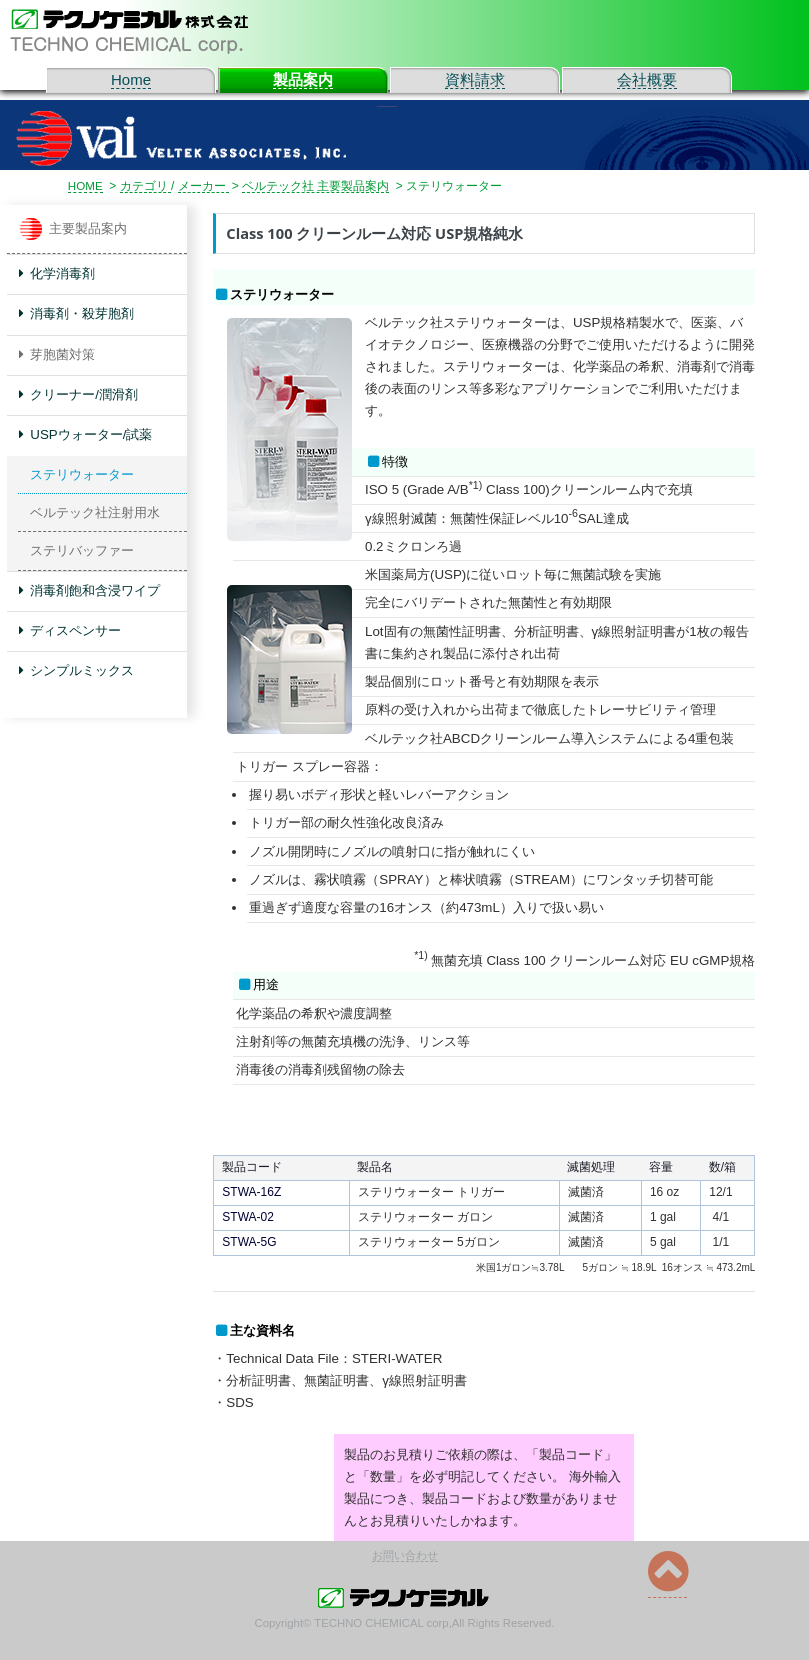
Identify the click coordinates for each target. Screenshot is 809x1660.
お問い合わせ (405, 1556)
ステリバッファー (82, 550)
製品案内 (303, 79)
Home (131, 79)
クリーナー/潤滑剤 (78, 394)
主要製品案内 (73, 229)
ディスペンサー (70, 630)
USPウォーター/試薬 (86, 434)
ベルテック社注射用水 (95, 512)
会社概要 (647, 79)
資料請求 (475, 79)
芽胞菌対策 (57, 354)
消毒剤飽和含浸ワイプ (90, 590)
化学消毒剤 (57, 273)
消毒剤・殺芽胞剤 (77, 313)
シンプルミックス (77, 670)
